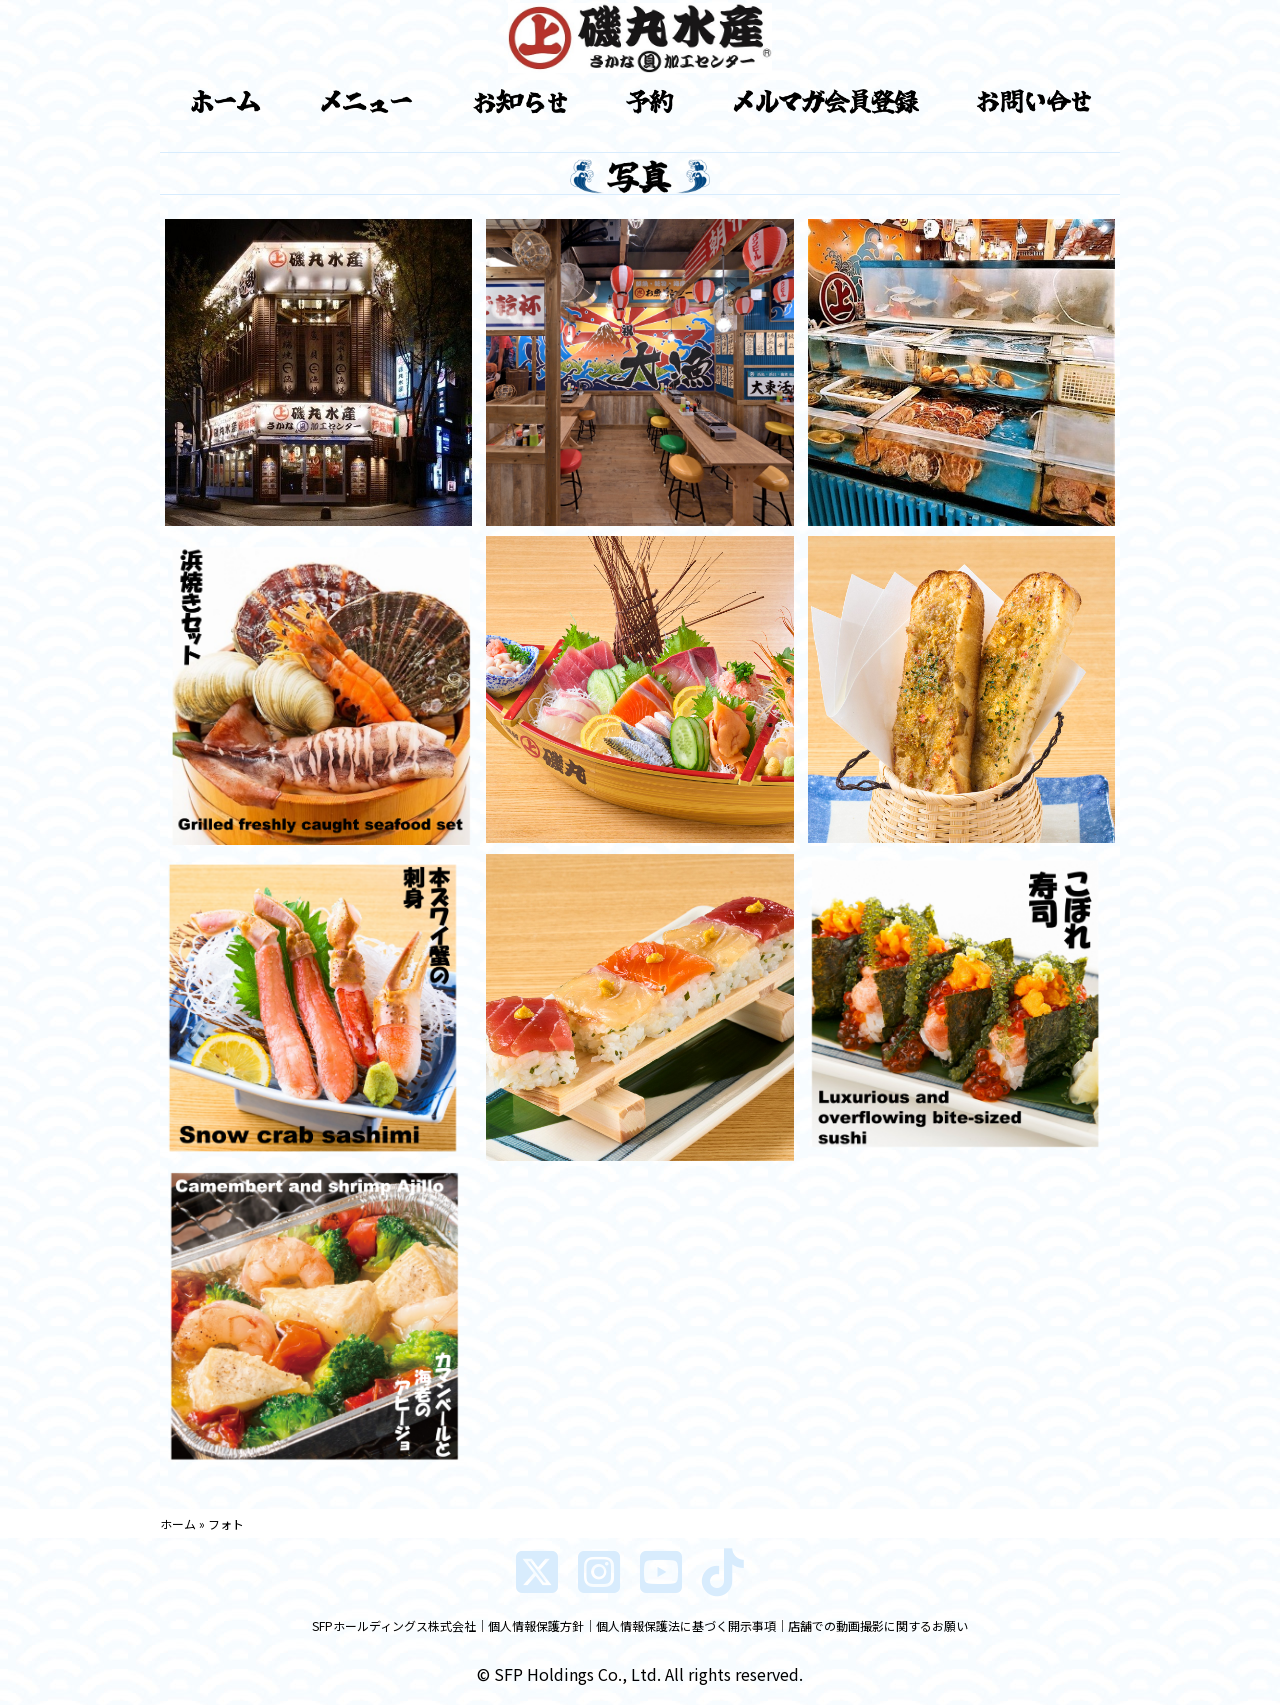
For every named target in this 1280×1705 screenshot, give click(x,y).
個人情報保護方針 (536, 1625)
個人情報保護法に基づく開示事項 (686, 1625)
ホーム (178, 1523)
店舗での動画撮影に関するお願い (878, 1625)
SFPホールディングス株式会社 (394, 1625)
